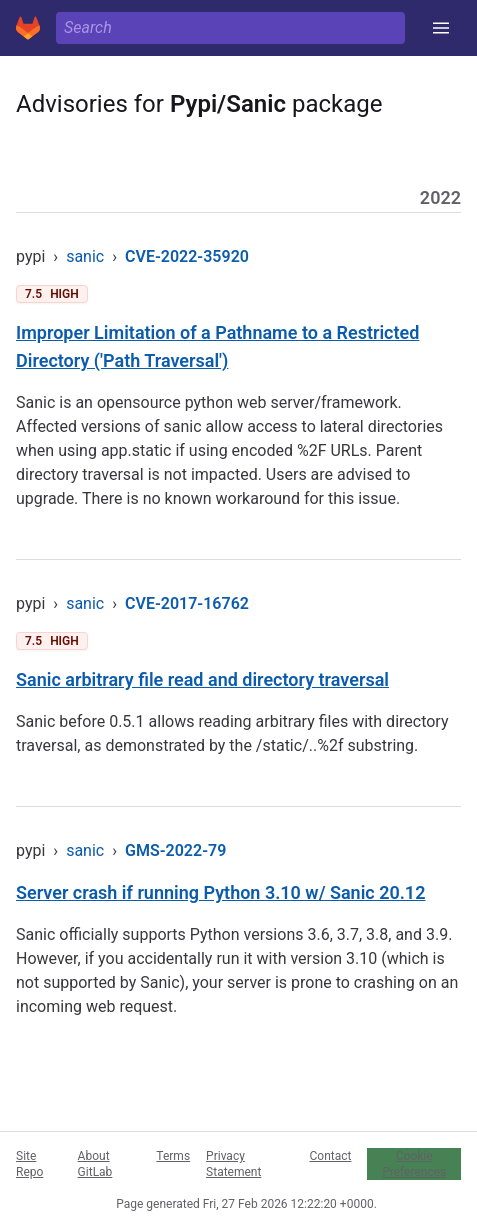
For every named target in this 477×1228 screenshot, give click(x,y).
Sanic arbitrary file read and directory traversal (202, 679)
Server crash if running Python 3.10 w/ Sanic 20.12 (220, 892)
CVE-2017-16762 (187, 603)
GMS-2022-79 (175, 850)
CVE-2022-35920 (187, 256)
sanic (85, 256)
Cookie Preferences (414, 1164)
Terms (173, 1156)
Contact (330, 1156)
